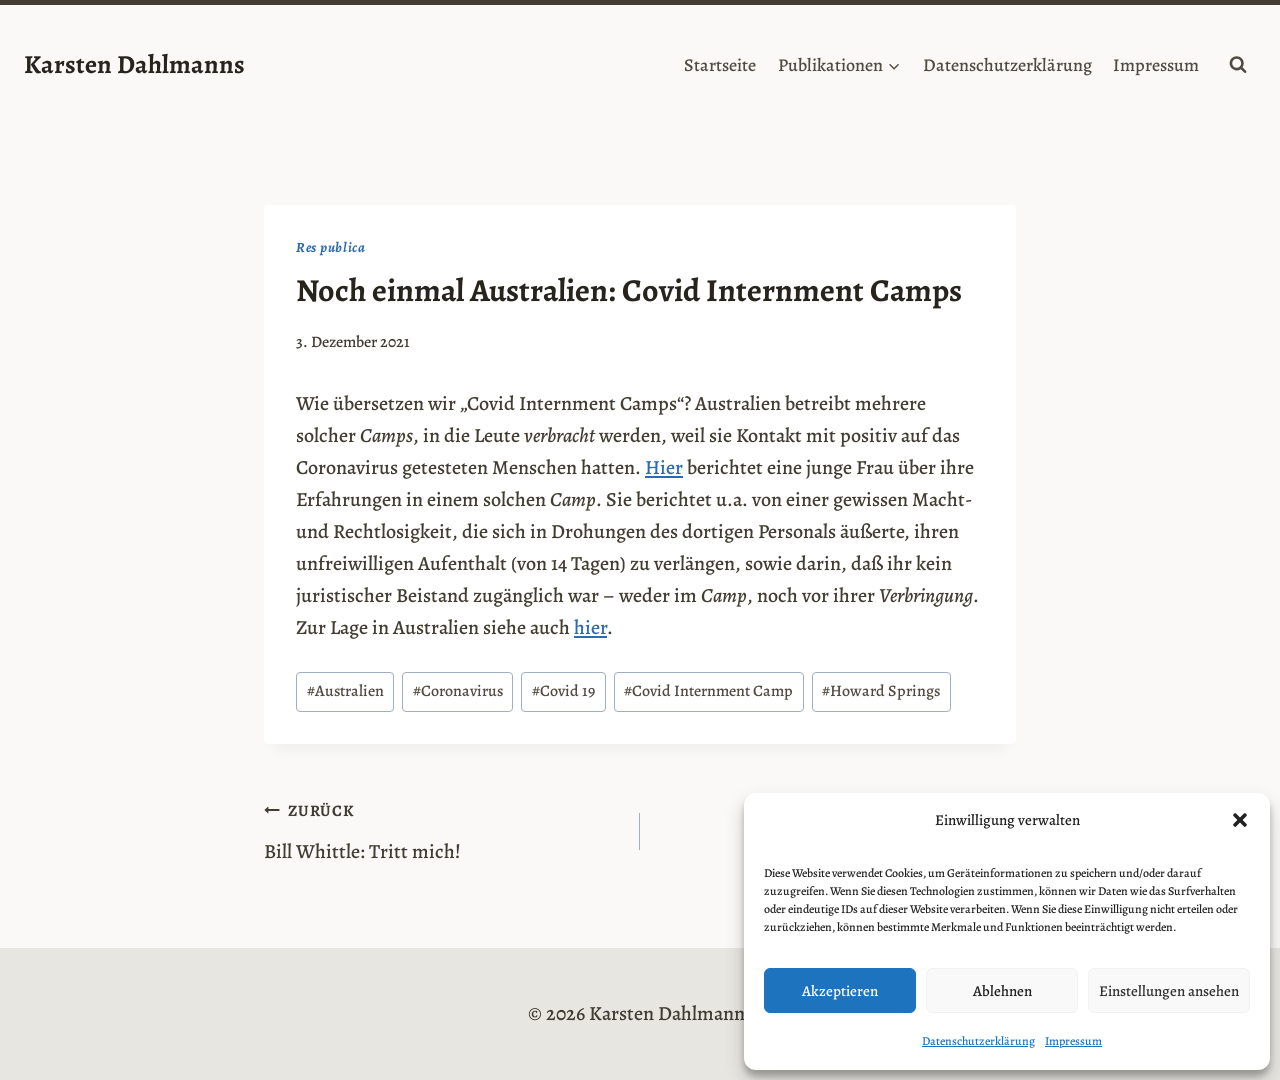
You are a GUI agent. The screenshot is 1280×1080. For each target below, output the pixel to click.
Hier (664, 467)
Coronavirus (458, 691)
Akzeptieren (840, 991)
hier (590, 627)
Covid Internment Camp (708, 691)
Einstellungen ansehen (1169, 991)
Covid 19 (563, 691)
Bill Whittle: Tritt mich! (442, 829)
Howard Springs (881, 691)
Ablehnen (1002, 991)
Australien (345, 691)
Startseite (720, 65)
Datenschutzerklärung (978, 1041)
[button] (1240, 820)
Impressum (1073, 1041)
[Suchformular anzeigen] (1238, 65)
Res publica (331, 247)
